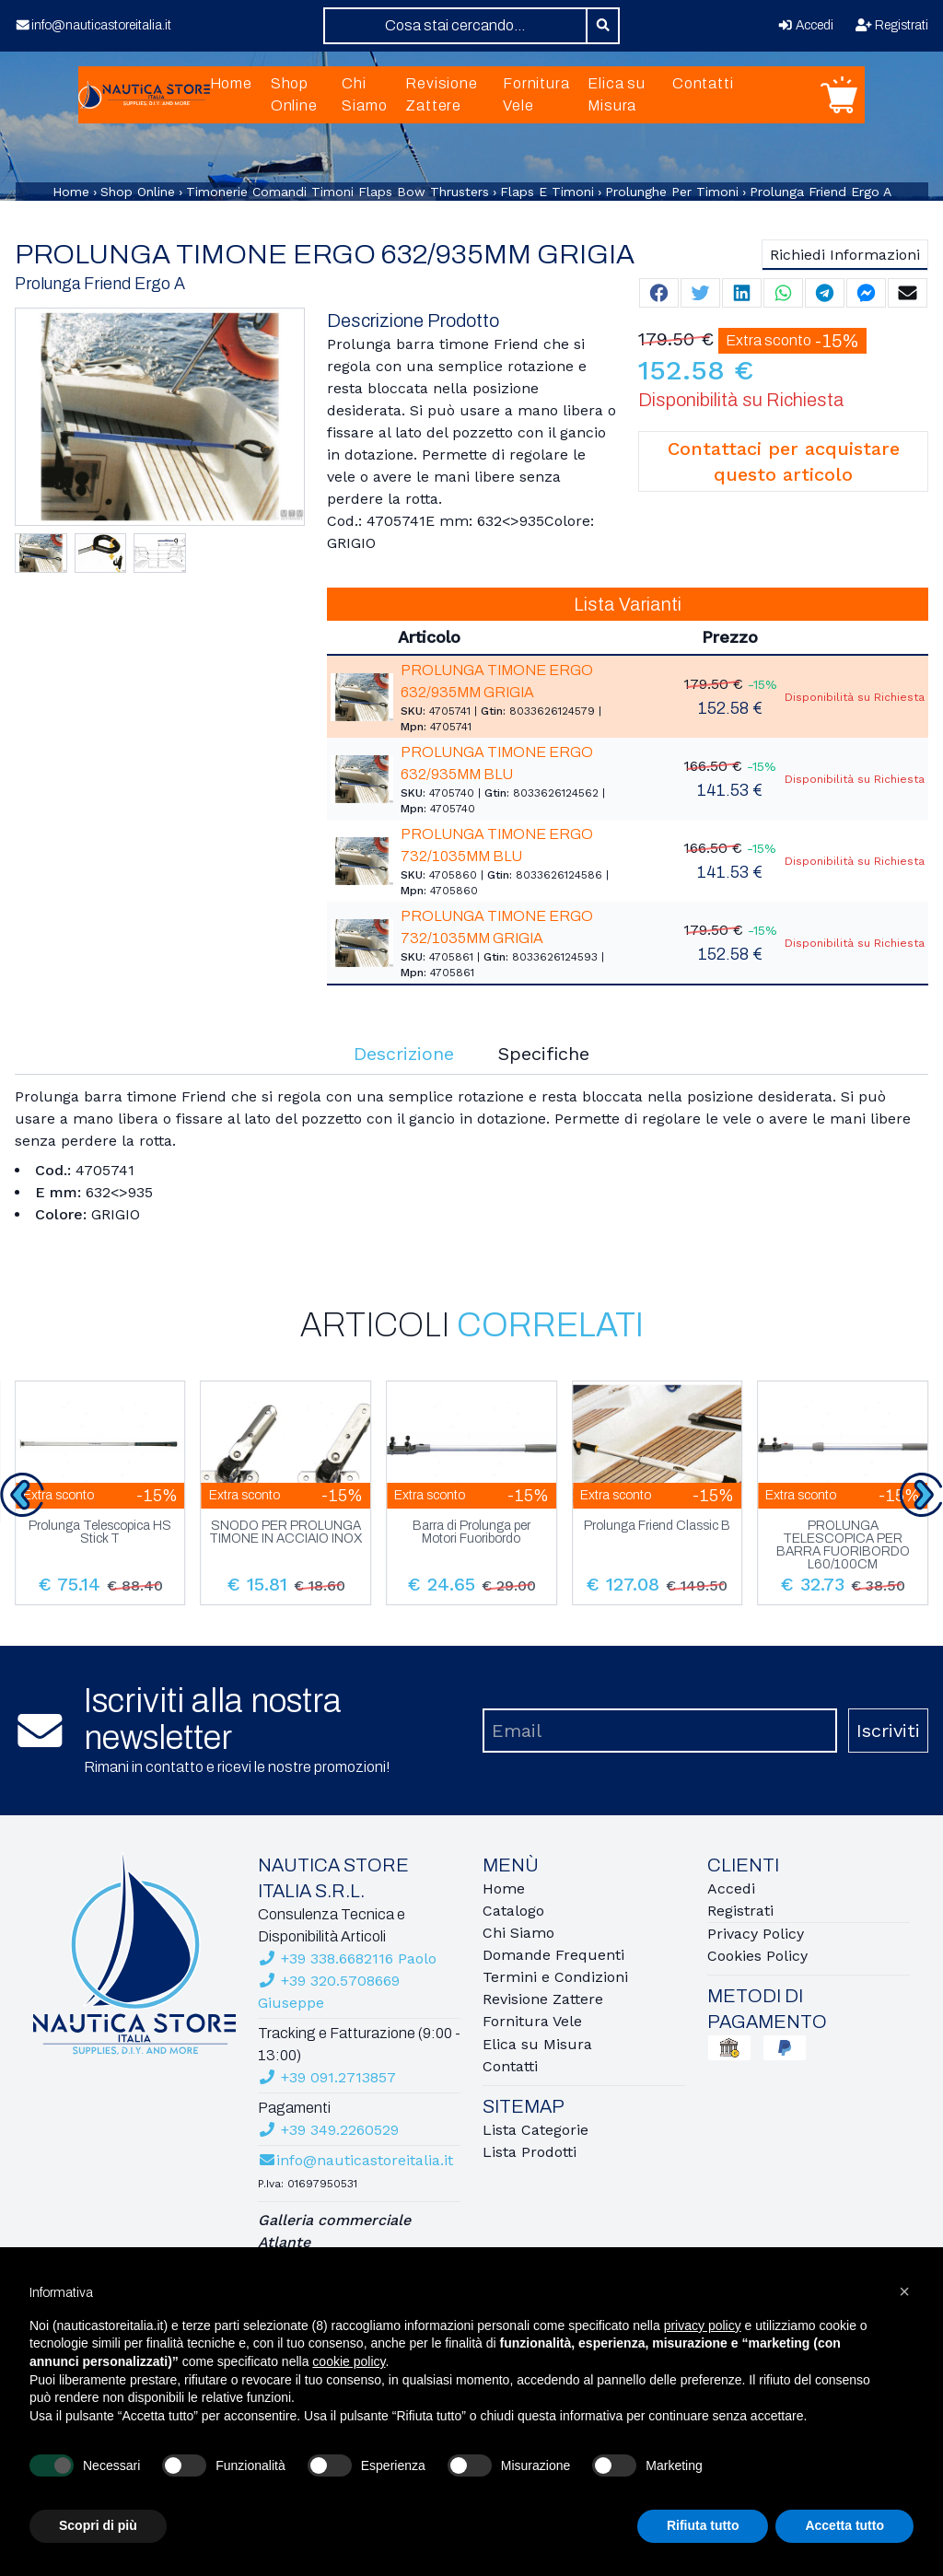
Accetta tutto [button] (844, 2525)
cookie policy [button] (348, 2361)
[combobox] (455, 25)
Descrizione (404, 1054)
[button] (904, 2291)
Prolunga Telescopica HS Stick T (100, 1532)
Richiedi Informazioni (845, 254)
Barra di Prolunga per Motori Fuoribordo (471, 1532)
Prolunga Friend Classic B (657, 1526)
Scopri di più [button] (98, 2525)
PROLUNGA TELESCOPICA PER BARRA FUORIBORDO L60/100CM (843, 1545)
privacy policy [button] (702, 2325)
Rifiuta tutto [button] (703, 2525)
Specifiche (543, 1054)
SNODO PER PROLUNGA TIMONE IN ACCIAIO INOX (285, 1532)
